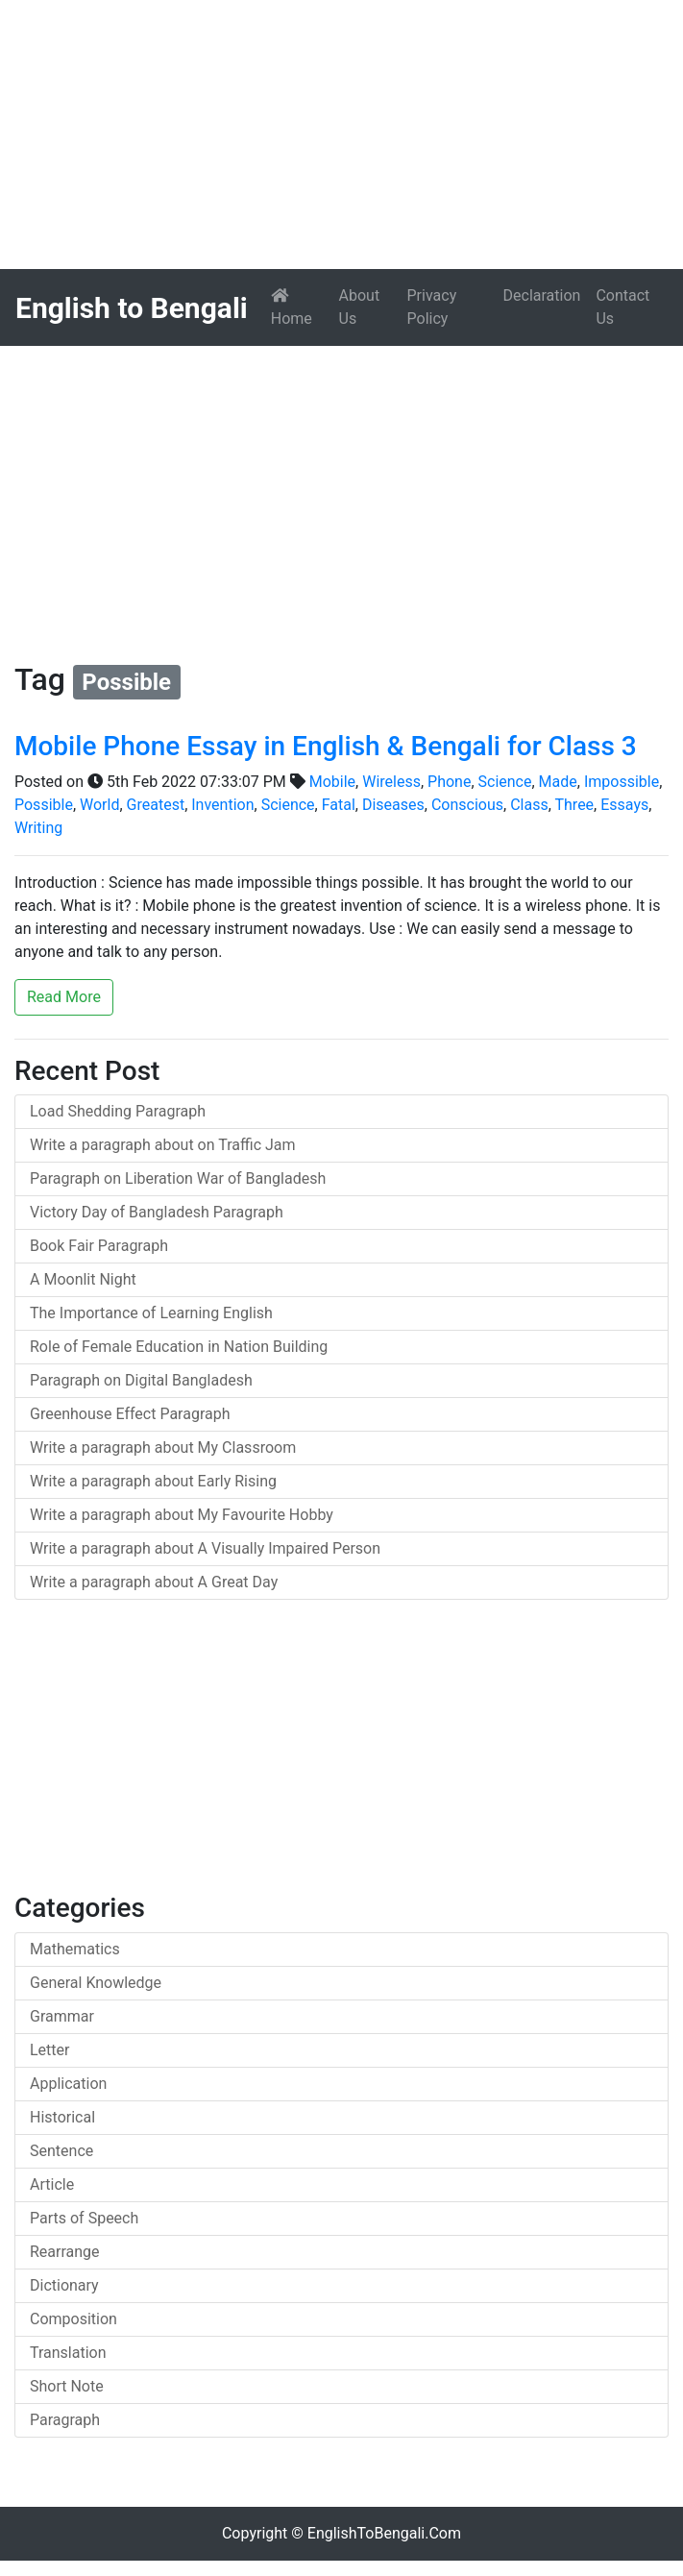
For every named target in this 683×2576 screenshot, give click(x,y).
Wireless (391, 782)
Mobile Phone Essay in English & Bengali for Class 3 (325, 746)
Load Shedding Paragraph (118, 1111)
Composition (73, 2319)
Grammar (62, 2016)
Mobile (332, 782)
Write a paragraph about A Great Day (154, 1582)
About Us (359, 307)
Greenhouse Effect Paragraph (130, 1414)
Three (575, 805)
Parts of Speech (84, 2218)
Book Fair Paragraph (99, 1246)
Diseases (393, 805)
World (99, 805)
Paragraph (65, 2420)
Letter (49, 2050)
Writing (38, 828)
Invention (222, 805)
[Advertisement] (341, 134)
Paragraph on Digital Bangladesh (141, 1380)
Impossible (621, 782)
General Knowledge (95, 1983)
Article (52, 2184)
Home (301, 307)
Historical (62, 2117)
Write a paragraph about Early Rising (153, 1481)
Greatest (156, 805)
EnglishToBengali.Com (384, 2533)
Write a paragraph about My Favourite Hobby (181, 1515)
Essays (624, 805)
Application (68, 2083)
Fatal (338, 805)
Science (505, 782)
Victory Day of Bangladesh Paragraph (156, 1212)
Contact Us (622, 307)
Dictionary (64, 2285)
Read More (64, 997)
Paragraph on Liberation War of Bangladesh (178, 1178)
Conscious (467, 805)
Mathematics (75, 1949)
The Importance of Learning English (151, 1313)
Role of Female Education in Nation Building (179, 1346)
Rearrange (65, 2252)
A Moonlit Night (83, 1279)
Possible (43, 805)
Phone (449, 782)
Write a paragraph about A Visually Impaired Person (205, 1548)
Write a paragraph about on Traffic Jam (163, 1145)
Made (558, 782)
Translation (68, 2352)
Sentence (61, 2151)
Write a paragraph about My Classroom (163, 1447)
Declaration (542, 295)
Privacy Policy (432, 307)
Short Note (67, 2386)
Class (529, 805)
